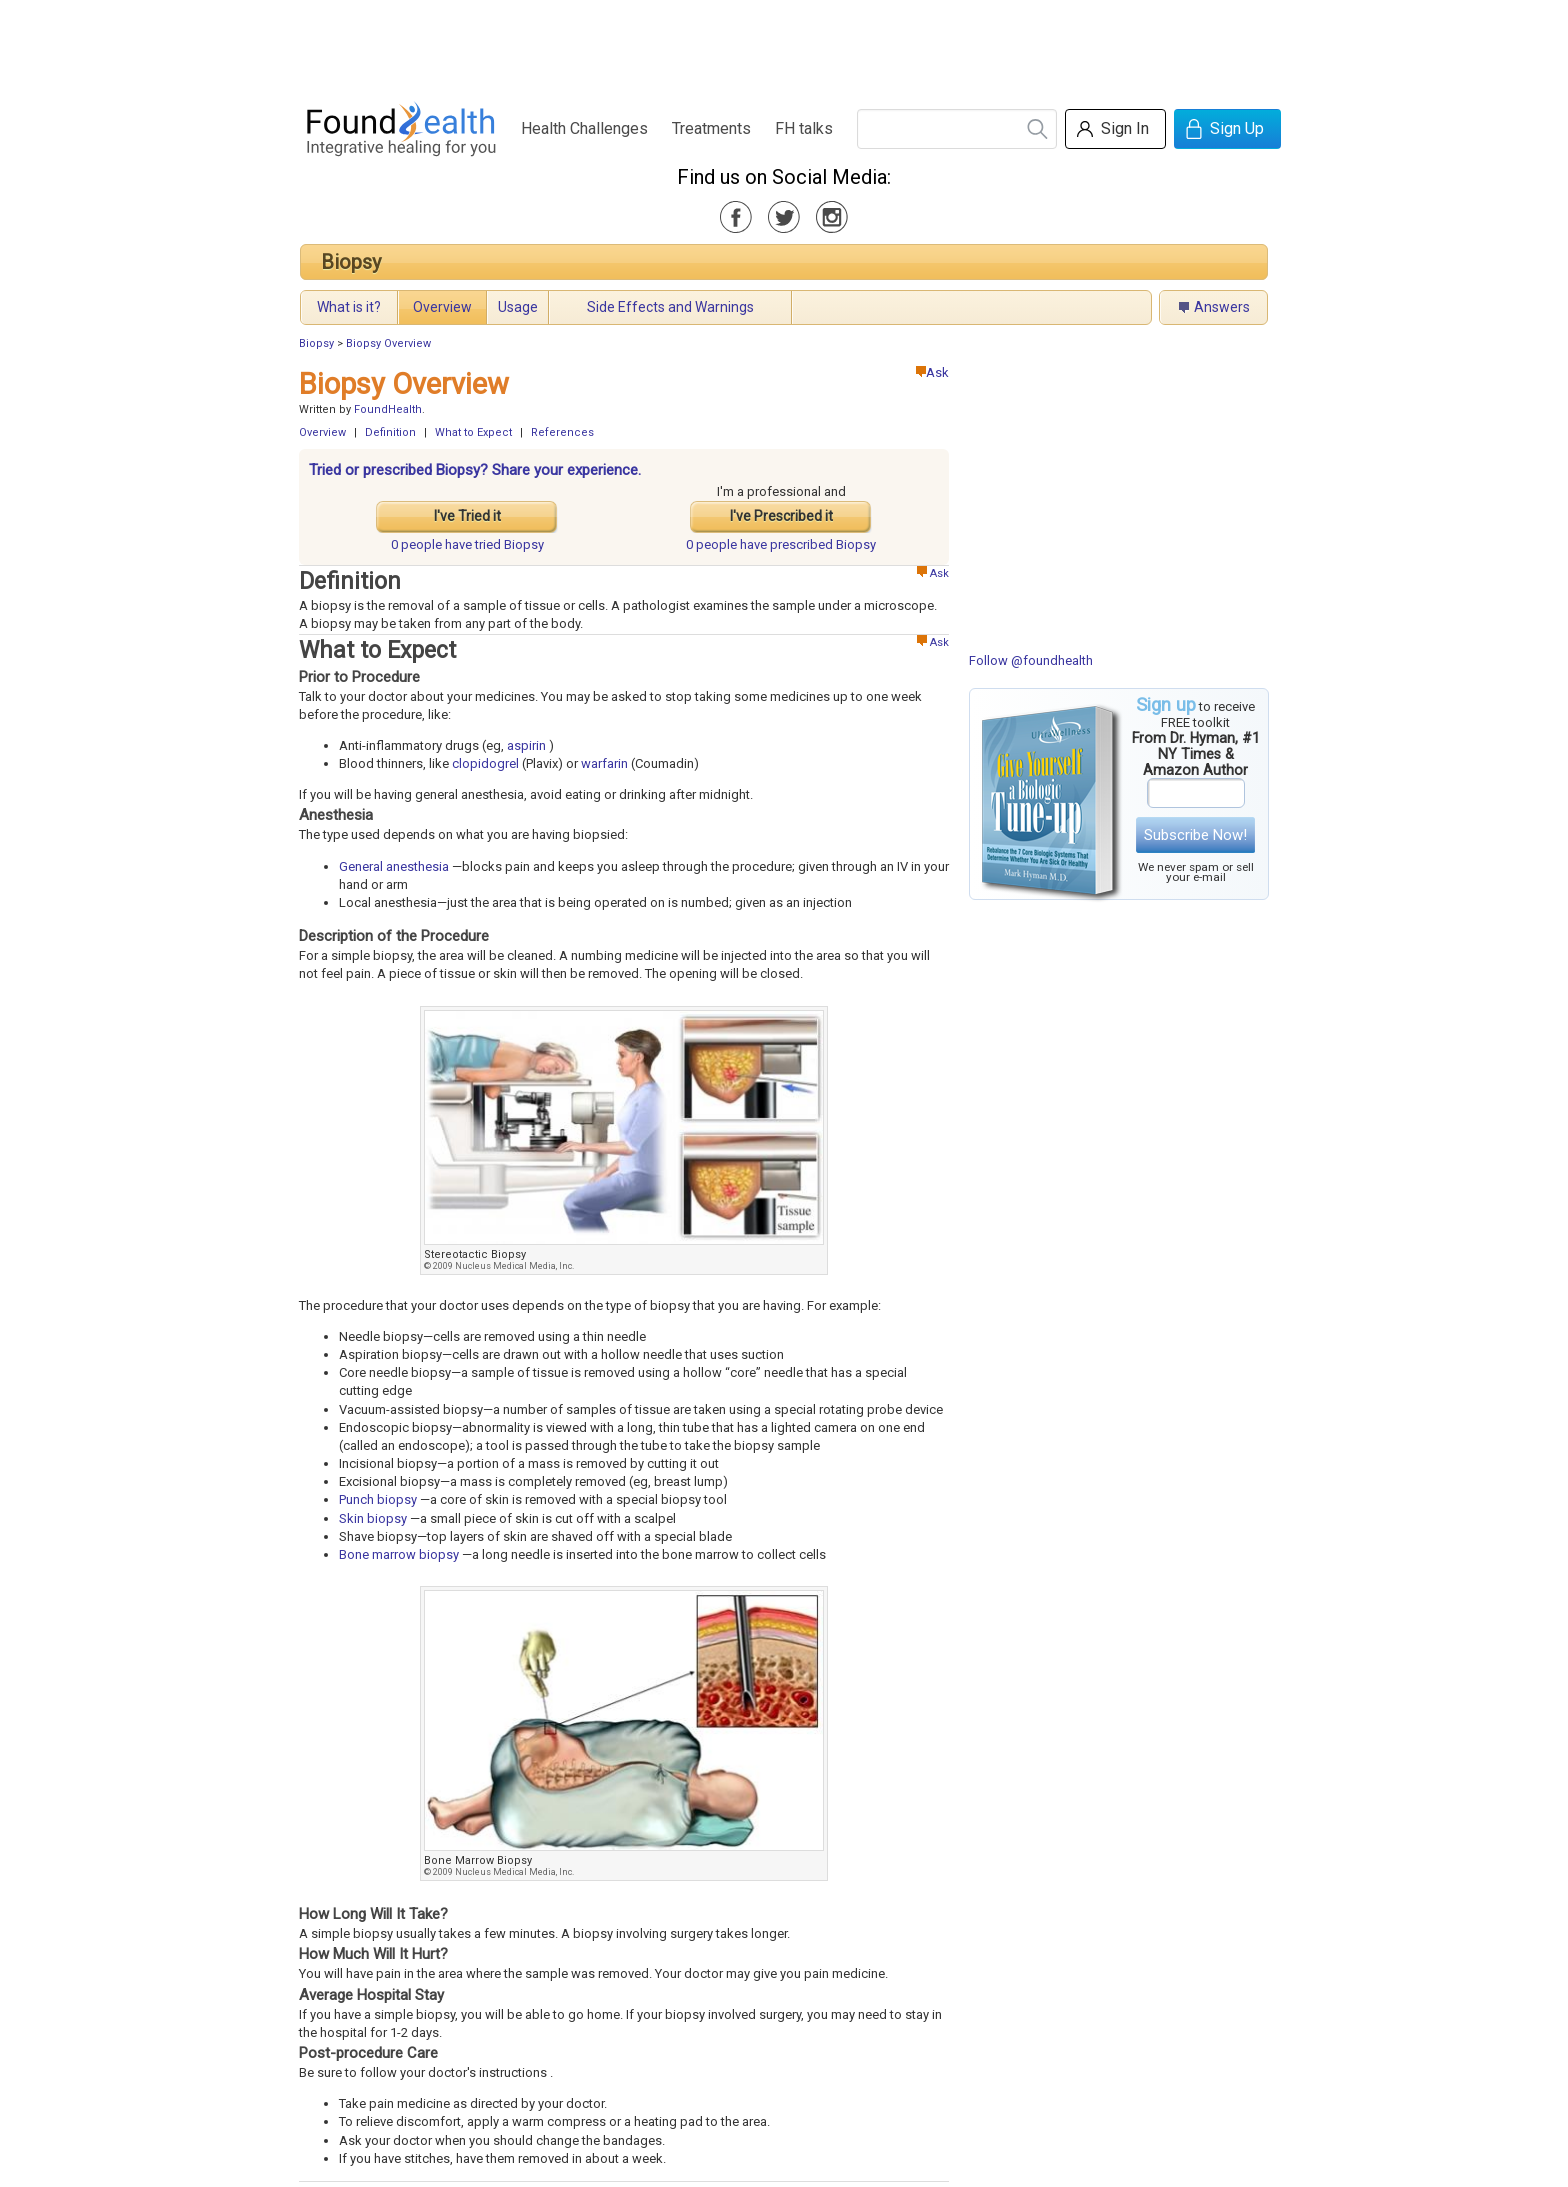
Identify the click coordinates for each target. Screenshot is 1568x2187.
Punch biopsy (378, 1499)
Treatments (711, 128)
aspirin (526, 745)
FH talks (804, 128)
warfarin (604, 763)
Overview (442, 307)
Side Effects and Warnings (670, 307)
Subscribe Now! (1195, 835)
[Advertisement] (783, 45)
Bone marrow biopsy (399, 1554)
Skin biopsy (373, 1518)
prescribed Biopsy (781, 544)
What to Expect (473, 432)
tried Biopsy (467, 544)
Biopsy (351, 262)
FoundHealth (388, 409)
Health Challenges (584, 128)
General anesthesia (394, 866)
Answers (1222, 307)
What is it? (349, 307)
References (562, 432)
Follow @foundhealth (1031, 660)
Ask (932, 372)
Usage (518, 307)
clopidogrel (485, 763)
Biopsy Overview (388, 343)
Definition (390, 432)
